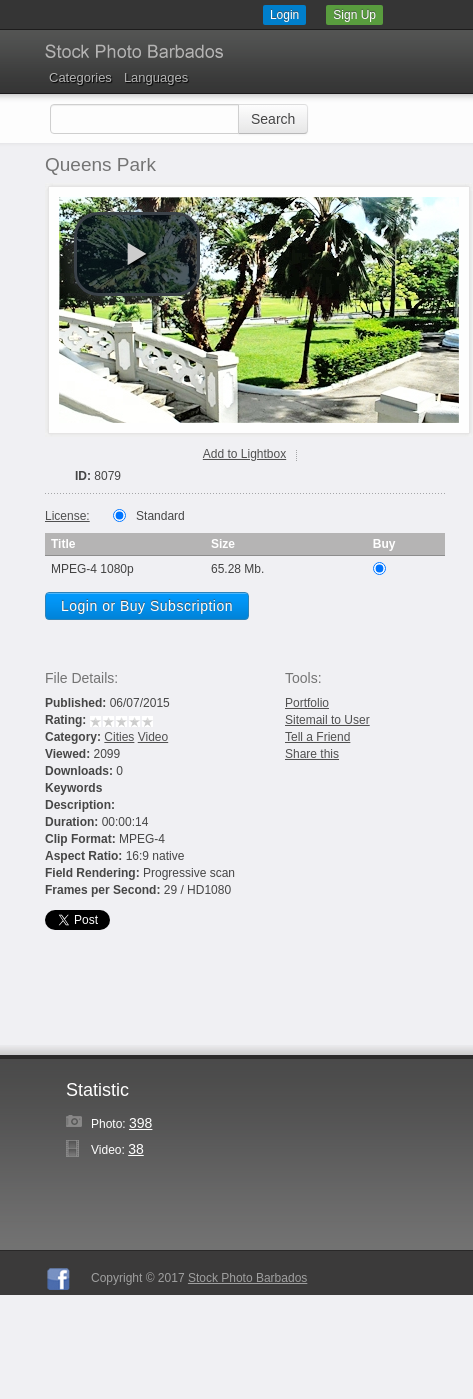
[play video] (137, 254)
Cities (119, 737)
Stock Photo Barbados (247, 1278)
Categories (80, 77)
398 (140, 1123)
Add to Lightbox (244, 454)
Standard (160, 516)
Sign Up (354, 15)
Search (273, 119)
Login (284, 15)
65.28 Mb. (237, 569)
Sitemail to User (327, 720)
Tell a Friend (317, 737)
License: (67, 516)
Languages (156, 77)
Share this (312, 754)
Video (153, 737)
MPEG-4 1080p (92, 569)
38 (136, 1149)
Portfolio (307, 703)
